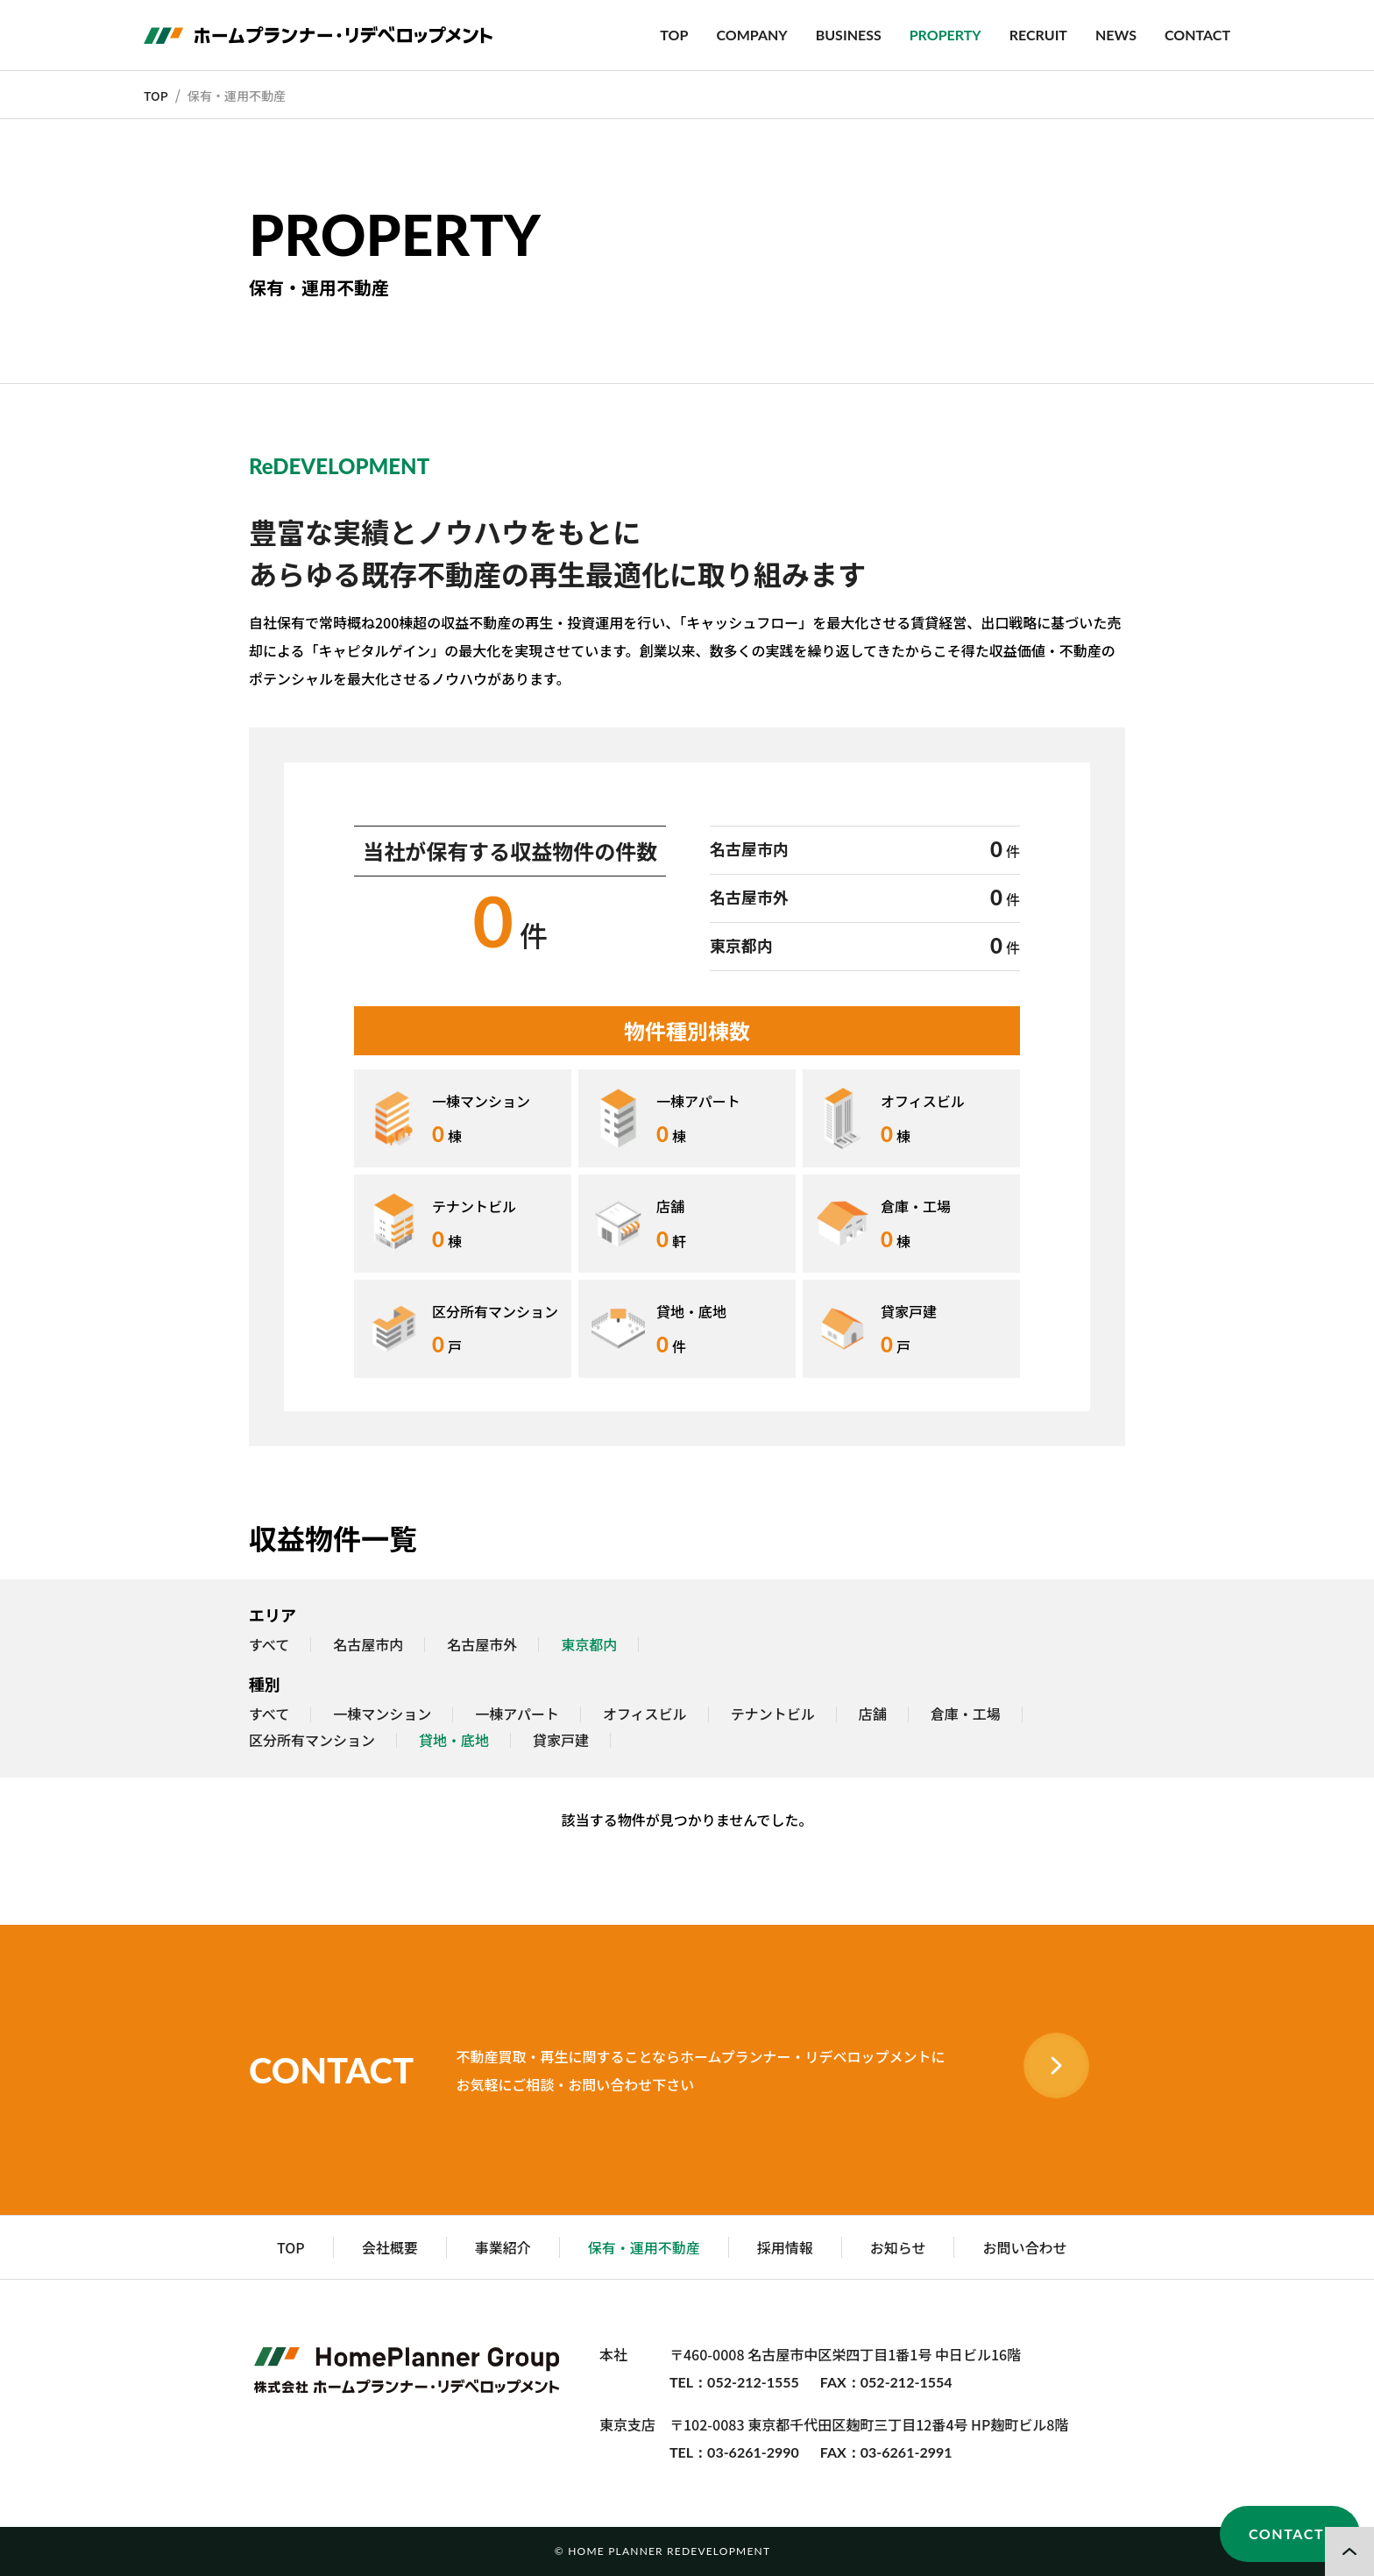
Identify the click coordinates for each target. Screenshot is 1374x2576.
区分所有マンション (312, 1741)
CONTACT (1197, 34)
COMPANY (751, 34)
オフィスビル (645, 1714)
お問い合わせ (1024, 2247)
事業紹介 (503, 2247)
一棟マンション (382, 1714)
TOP (674, 34)
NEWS (1116, 34)
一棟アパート (517, 1714)
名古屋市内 (368, 1645)
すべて (269, 1645)
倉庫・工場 (966, 1714)
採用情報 (785, 2247)
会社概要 (390, 2247)
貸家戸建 (561, 1741)
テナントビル (773, 1714)
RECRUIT (1038, 34)
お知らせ (898, 2247)
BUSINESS (849, 34)
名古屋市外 (482, 1645)
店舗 (873, 1714)
